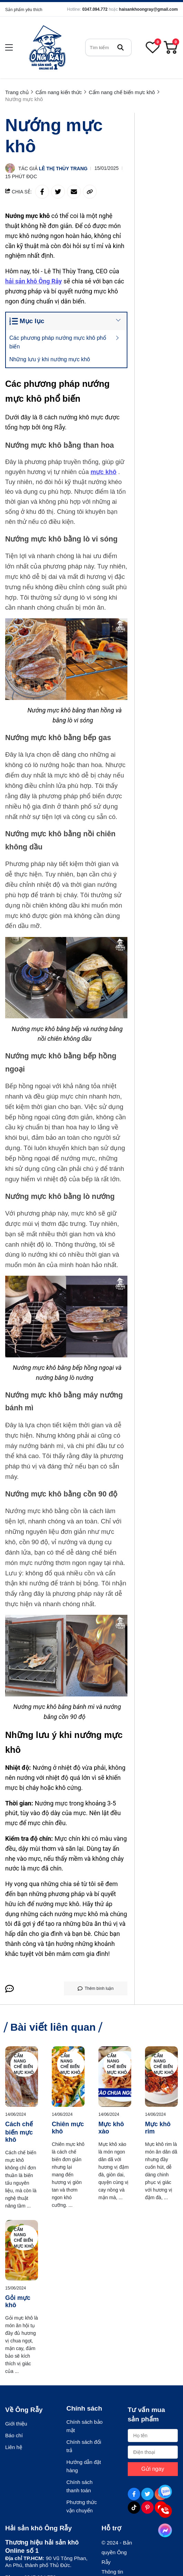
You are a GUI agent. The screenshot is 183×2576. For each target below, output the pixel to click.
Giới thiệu (16, 2424)
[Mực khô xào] (114, 2076)
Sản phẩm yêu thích (23, 9)
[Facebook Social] (134, 2494)
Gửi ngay (152, 2469)
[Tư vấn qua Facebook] (165, 2530)
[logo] (47, 47)
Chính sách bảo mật (84, 2426)
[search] (108, 47)
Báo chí (14, 2435)
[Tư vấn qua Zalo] (165, 2491)
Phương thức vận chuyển (81, 2506)
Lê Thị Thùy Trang (63, 168)
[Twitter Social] (147, 2494)
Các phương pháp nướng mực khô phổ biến (57, 342)
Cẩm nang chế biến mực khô (24, 2064)
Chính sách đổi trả (83, 2446)
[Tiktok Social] (134, 2507)
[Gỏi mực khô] (21, 2250)
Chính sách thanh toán (79, 2486)
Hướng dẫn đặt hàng (83, 2466)
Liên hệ (13, 2447)
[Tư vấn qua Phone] (165, 2511)
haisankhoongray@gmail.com (148, 9)
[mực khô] (104, 471)
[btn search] (120, 47)
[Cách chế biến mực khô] (21, 2076)
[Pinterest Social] (147, 2507)
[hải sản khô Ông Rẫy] (34, 281)
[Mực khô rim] (161, 2076)
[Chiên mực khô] (68, 2076)
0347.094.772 (94, 9)
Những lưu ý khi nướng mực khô (51, 359)
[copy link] (90, 192)
